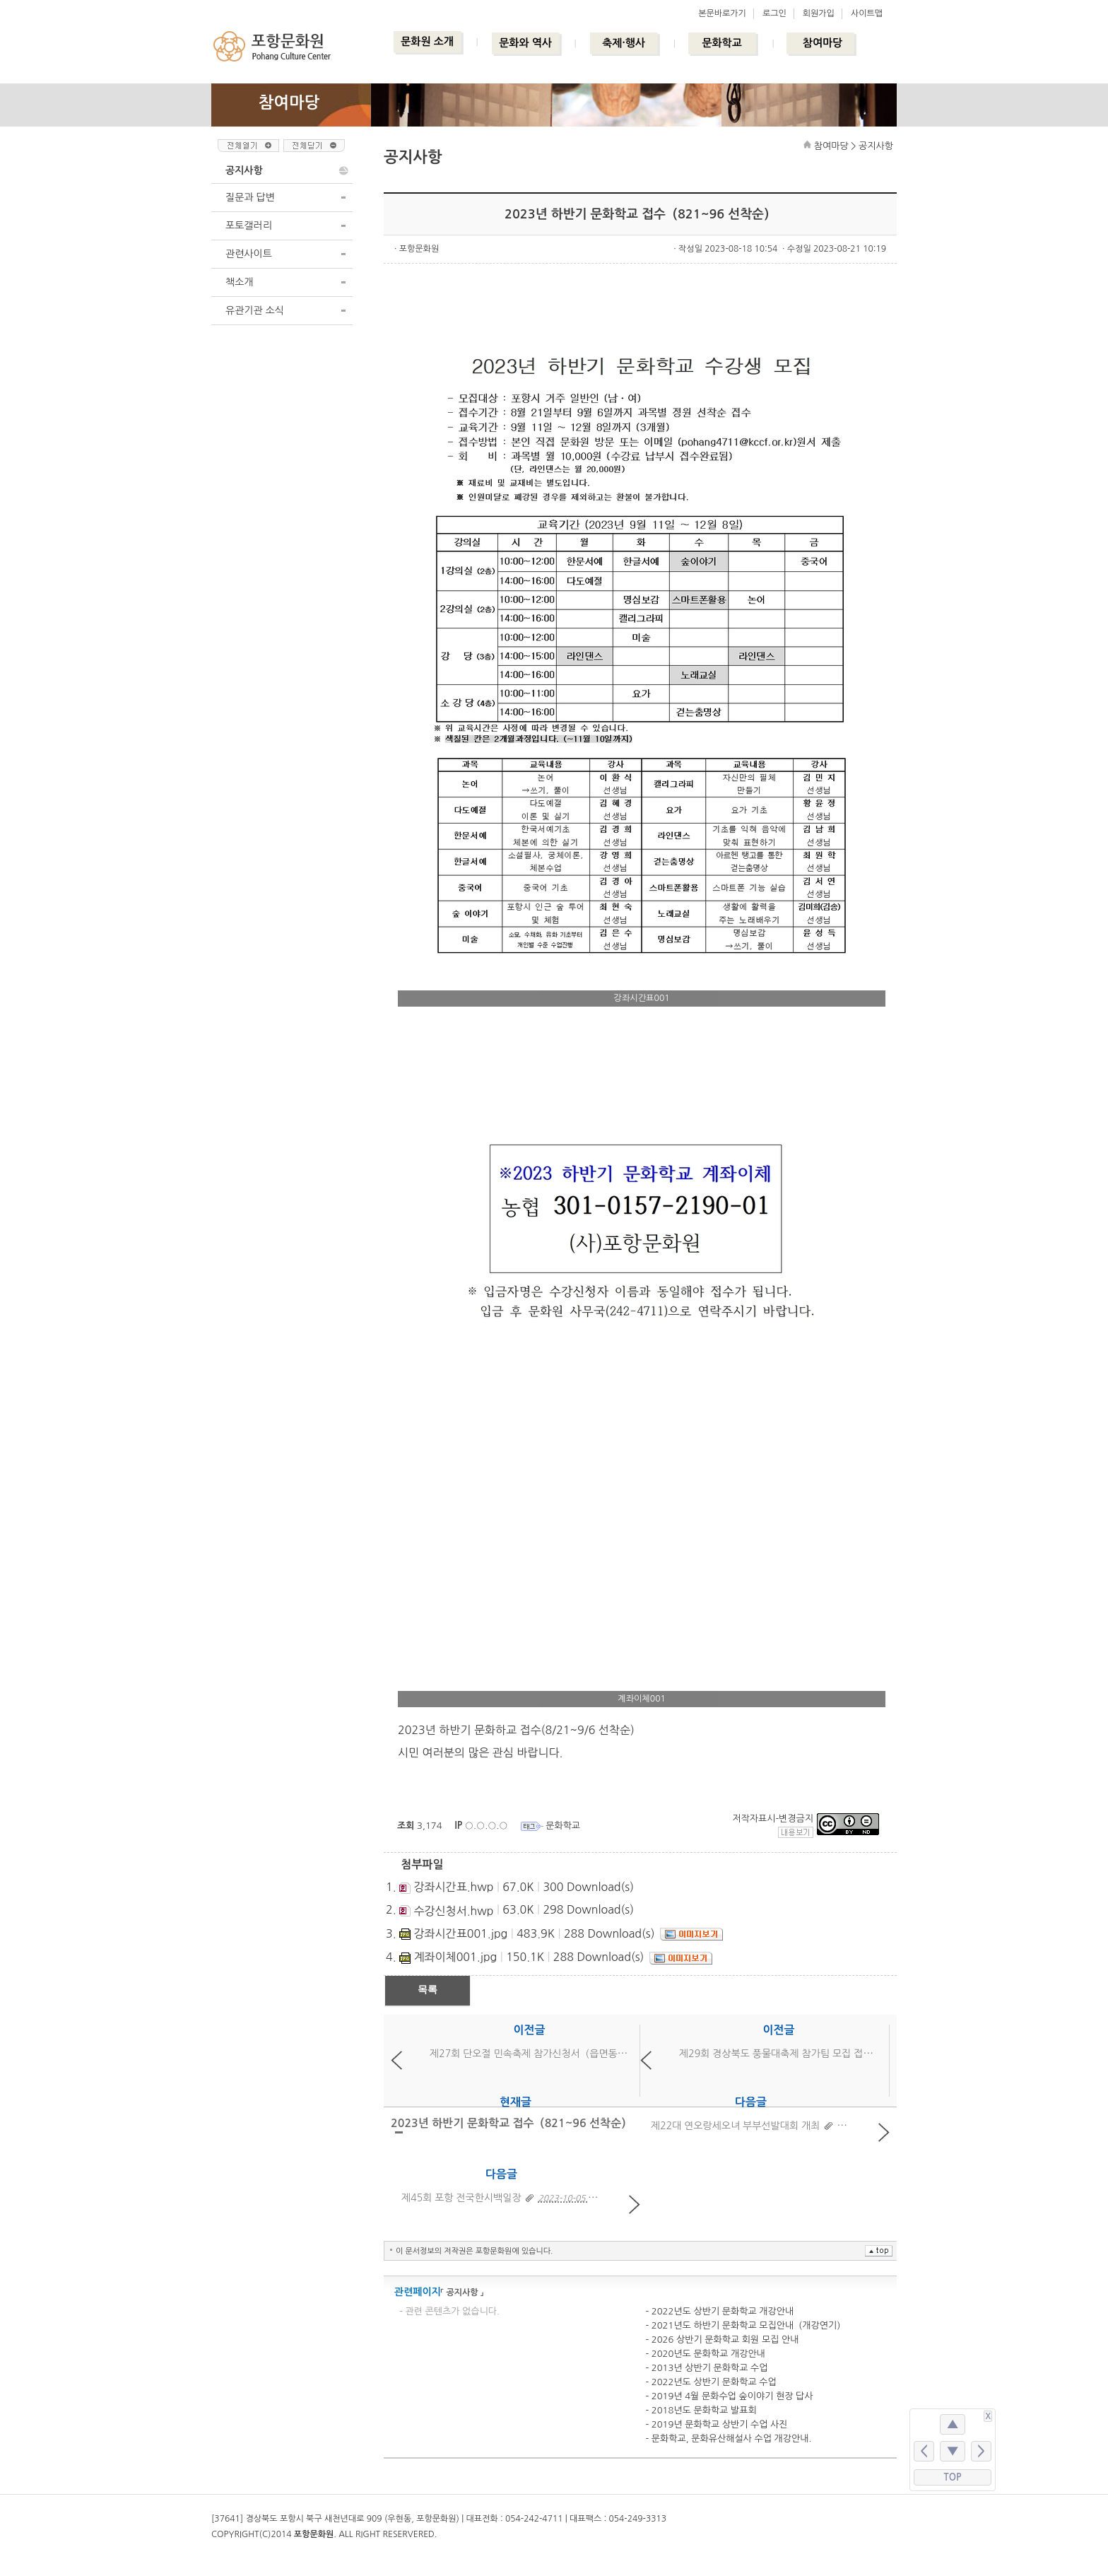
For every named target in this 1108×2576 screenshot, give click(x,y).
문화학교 (721, 42)
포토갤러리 (248, 225)
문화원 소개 (427, 41)
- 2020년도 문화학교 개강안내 (705, 2353)
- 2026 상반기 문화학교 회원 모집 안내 (721, 2339)
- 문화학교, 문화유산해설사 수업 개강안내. (728, 2438)
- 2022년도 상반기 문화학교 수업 (710, 2382)
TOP (953, 2477)
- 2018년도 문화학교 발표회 (700, 2410)
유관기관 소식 (254, 310)
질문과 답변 (250, 197)
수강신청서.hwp (453, 1910)
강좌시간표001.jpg (460, 1933)
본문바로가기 (722, 13)
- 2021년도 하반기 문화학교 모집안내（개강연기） (745, 2325)
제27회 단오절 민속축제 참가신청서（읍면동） (528, 2054)
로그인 (774, 13)
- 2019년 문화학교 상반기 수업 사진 (716, 2424)
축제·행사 (623, 42)
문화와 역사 (525, 42)
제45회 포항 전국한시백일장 (461, 2198)
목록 (427, 1989)
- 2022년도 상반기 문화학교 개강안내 (719, 2311)
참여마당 (822, 42)
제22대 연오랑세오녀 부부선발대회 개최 (735, 2126)
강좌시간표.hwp (453, 1886)
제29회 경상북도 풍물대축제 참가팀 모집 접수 (775, 2054)
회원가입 (819, 13)
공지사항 (244, 170)
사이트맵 (867, 13)
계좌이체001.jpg (455, 1956)
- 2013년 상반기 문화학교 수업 (706, 2367)
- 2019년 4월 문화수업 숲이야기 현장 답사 (729, 2396)
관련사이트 (248, 254)
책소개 (239, 282)
